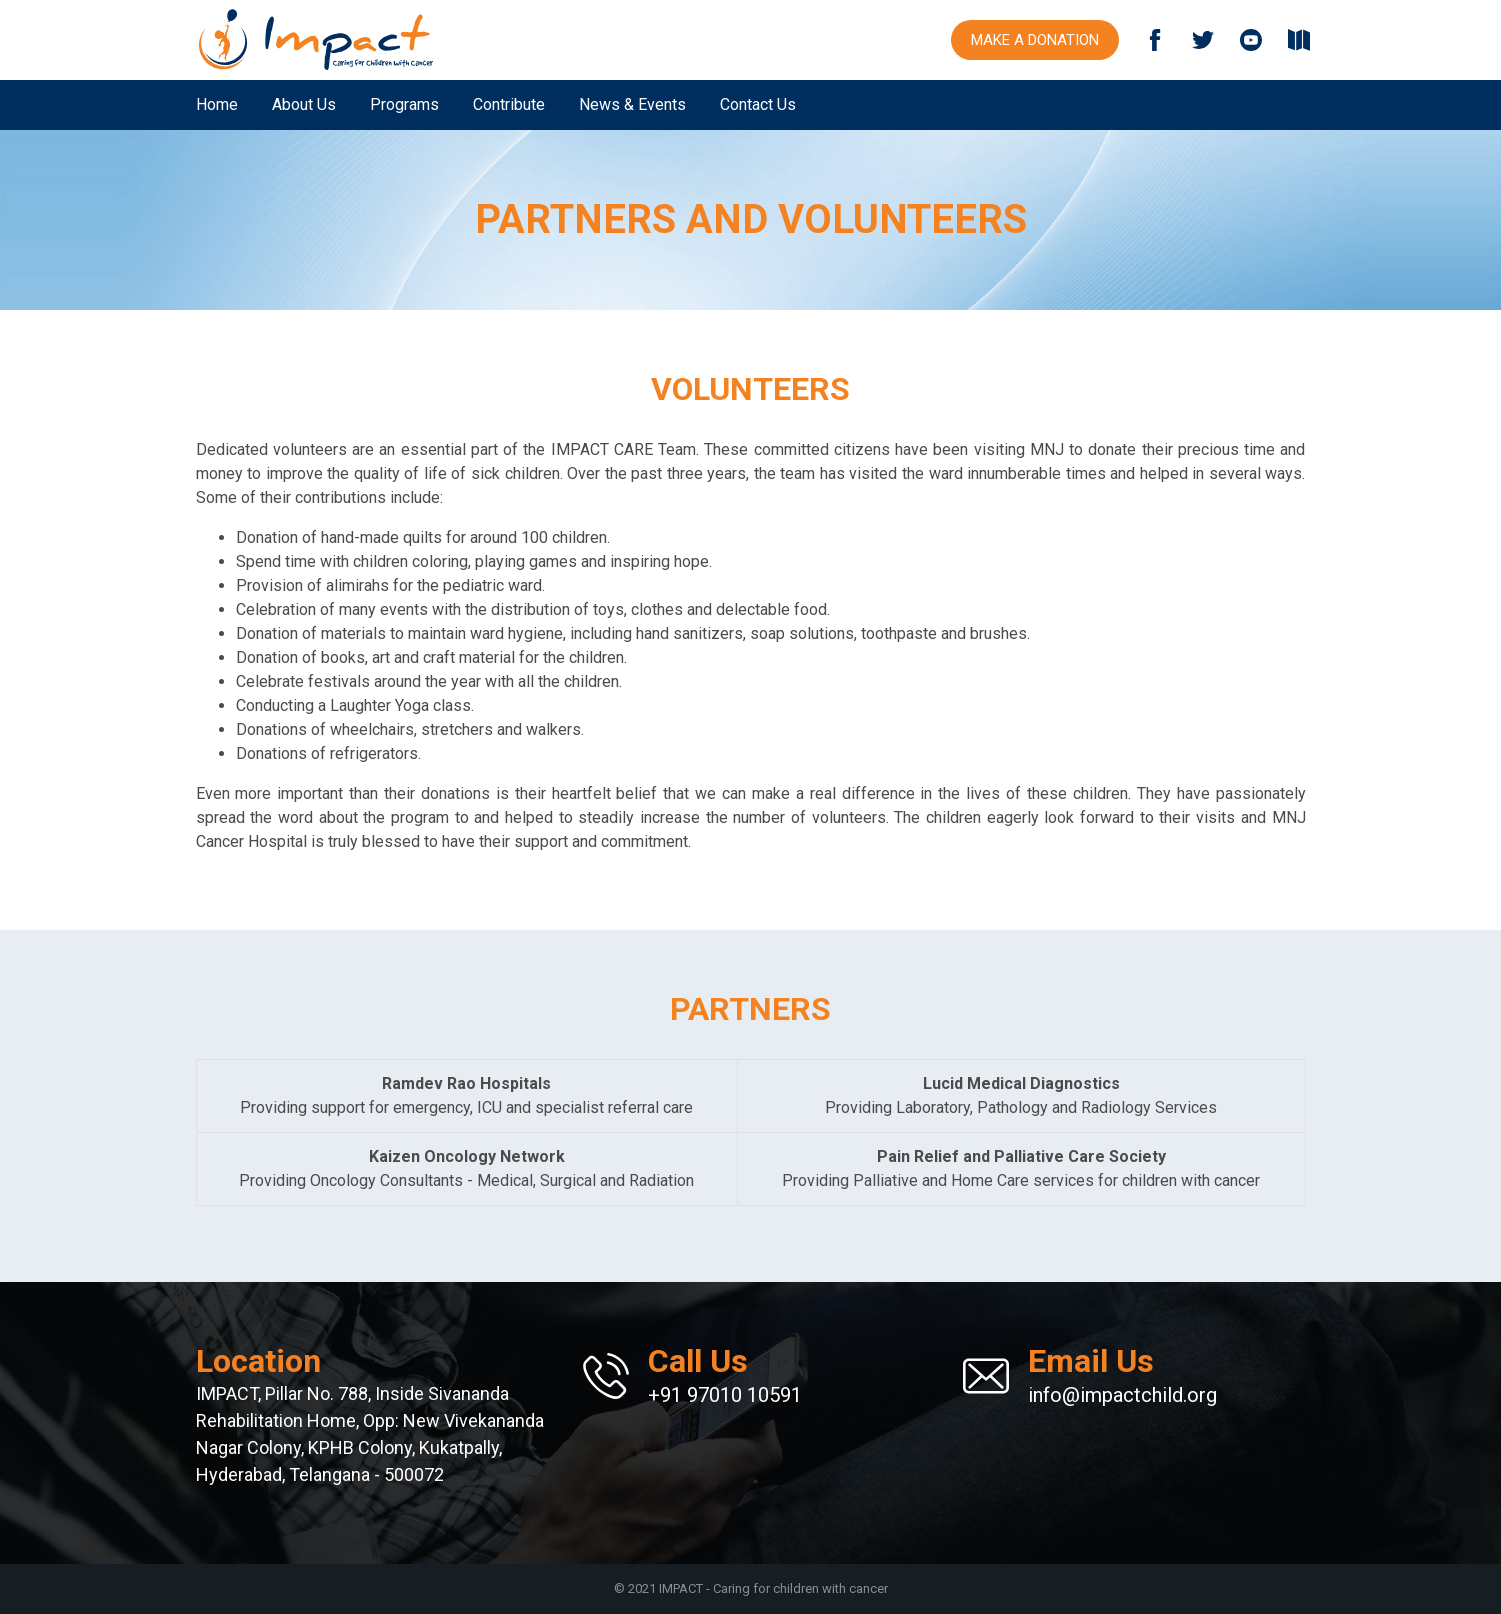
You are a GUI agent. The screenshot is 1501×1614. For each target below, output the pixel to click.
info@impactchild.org (1122, 1374)
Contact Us (758, 104)
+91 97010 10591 (725, 1374)
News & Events (632, 104)
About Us (304, 104)
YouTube (1251, 40)
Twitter (1203, 40)
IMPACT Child (316, 40)
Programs (404, 104)
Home (217, 104)
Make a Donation (1035, 40)
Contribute (509, 104)
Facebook (1155, 40)
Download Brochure (1299, 40)
